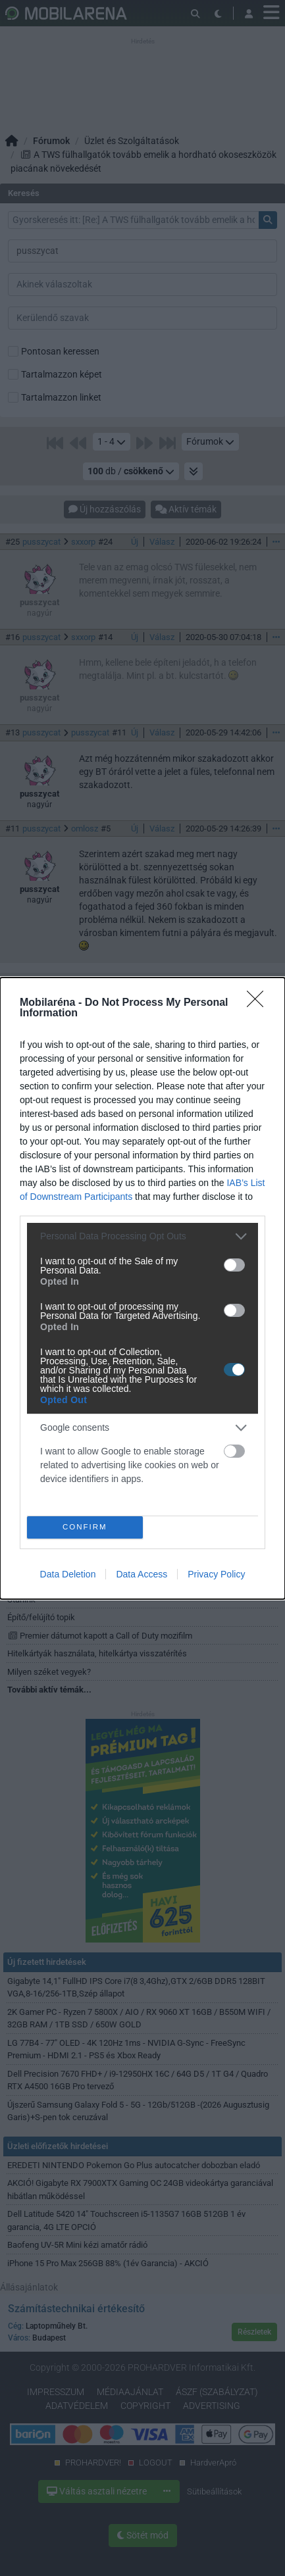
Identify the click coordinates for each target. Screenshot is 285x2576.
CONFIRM (84, 1527)
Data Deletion (68, 1574)
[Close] (259, 1003)
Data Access (141, 1574)
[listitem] (142, 1236)
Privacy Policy (216, 1574)
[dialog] (142, 1288)
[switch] (234, 1265)
